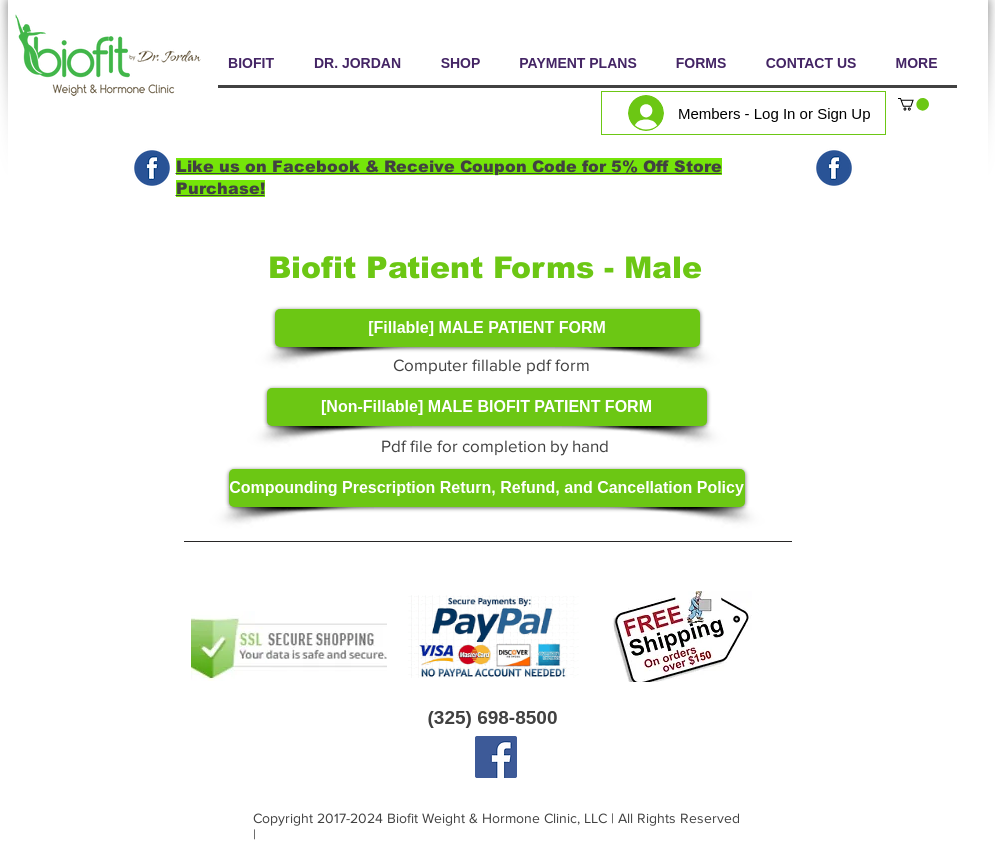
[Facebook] (496, 757)
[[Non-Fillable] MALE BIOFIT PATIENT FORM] (487, 407)
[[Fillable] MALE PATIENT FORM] (487, 328)
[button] (913, 104)
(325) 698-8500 (493, 717)
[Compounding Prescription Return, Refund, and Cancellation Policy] (487, 488)
